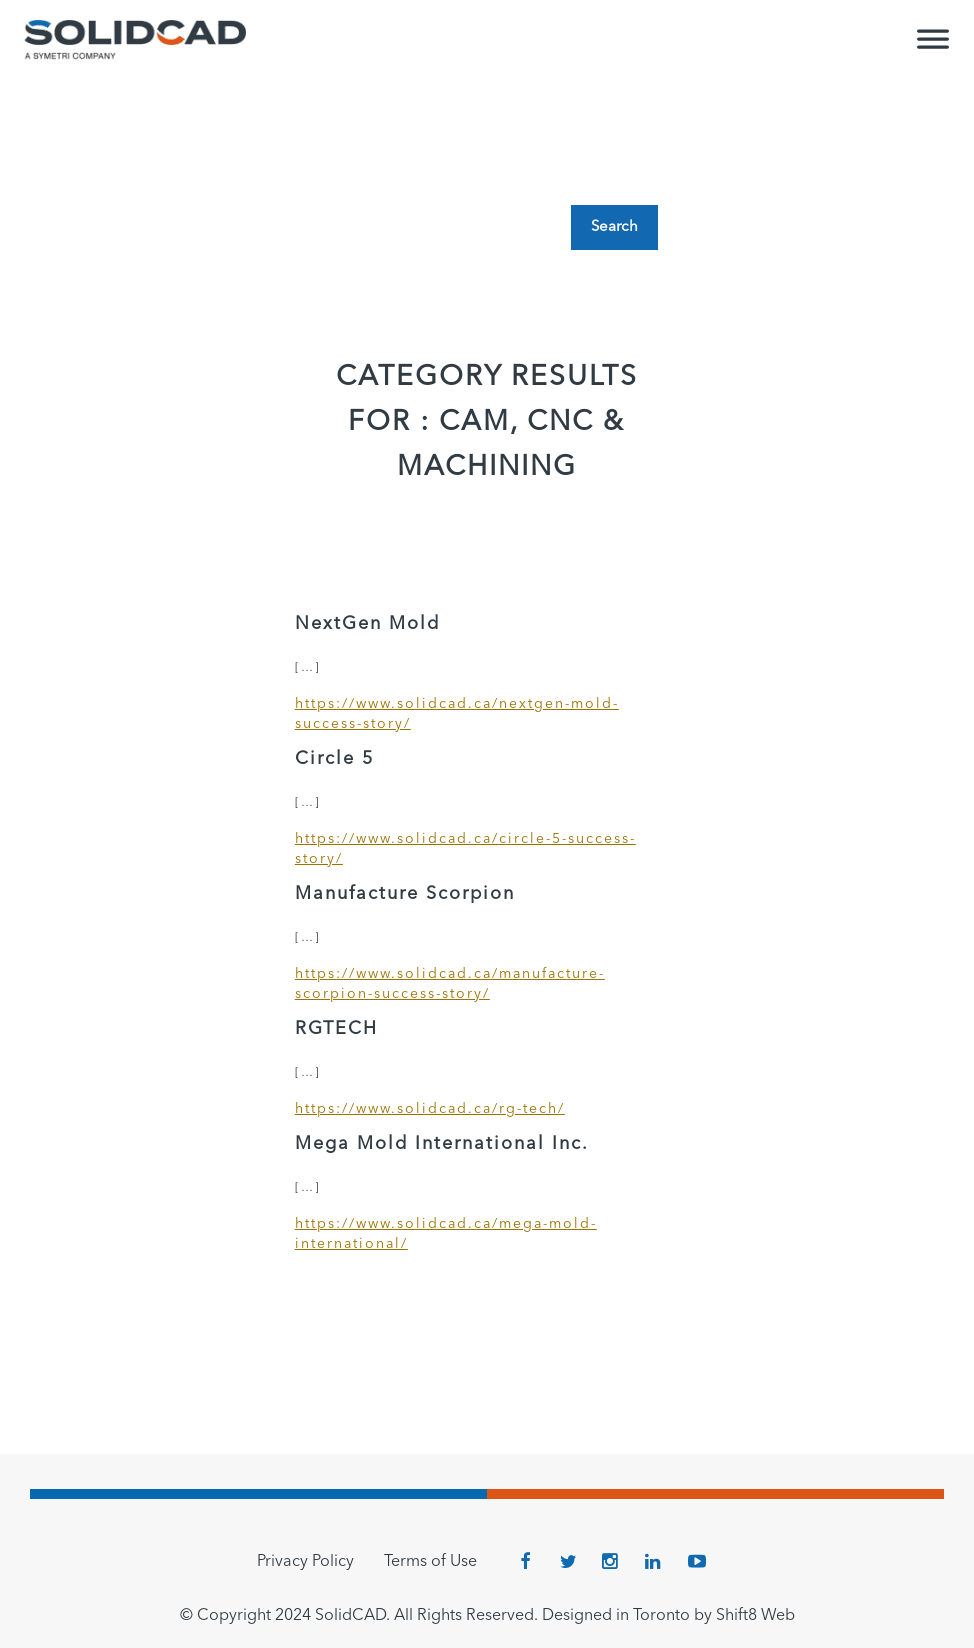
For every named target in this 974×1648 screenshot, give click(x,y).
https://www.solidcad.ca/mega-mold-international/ (446, 1234)
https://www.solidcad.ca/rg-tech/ (430, 1109)
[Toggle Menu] (933, 48)
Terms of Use (430, 1562)
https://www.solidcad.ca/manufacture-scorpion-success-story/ (450, 984)
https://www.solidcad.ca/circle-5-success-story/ (465, 849)
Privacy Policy (305, 1562)
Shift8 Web (755, 1616)
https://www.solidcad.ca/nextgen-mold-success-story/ (457, 714)
